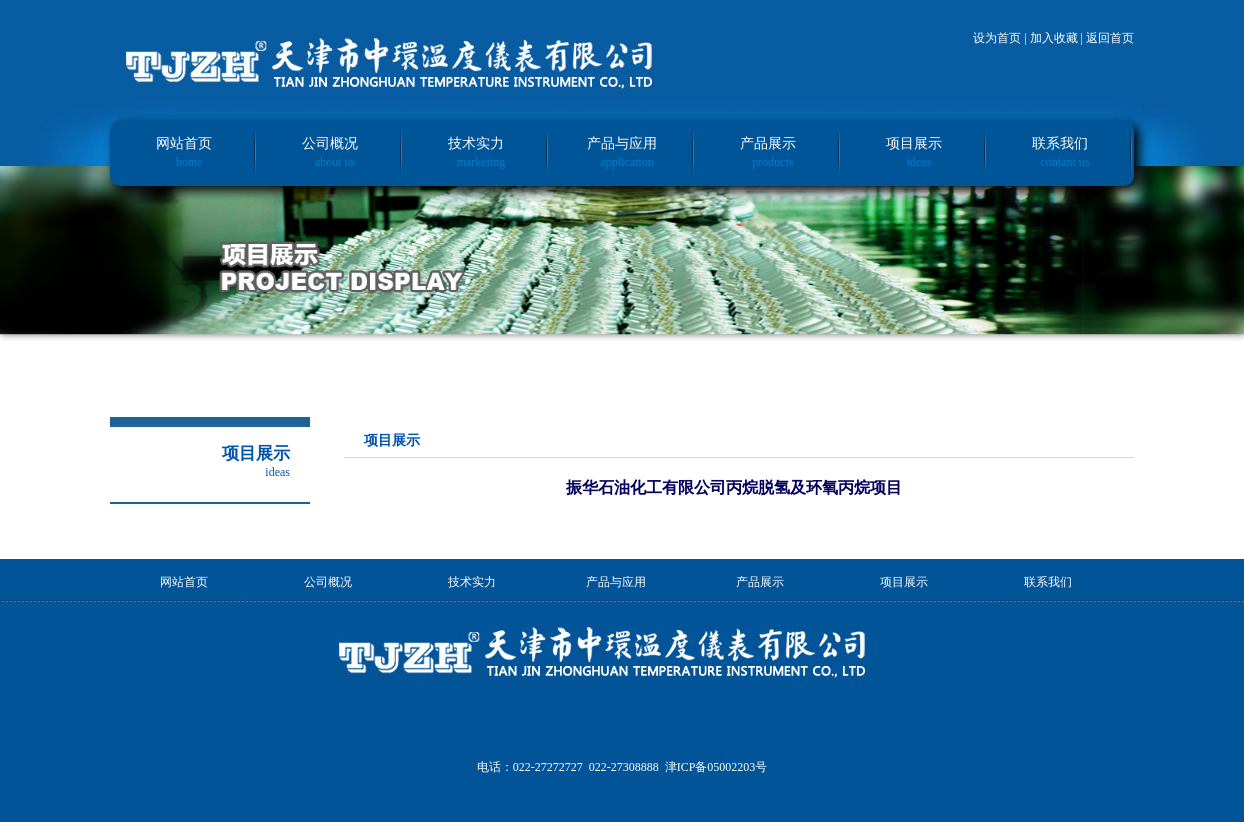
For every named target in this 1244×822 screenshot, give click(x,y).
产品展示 (768, 143)
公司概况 (330, 143)
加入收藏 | (1058, 38)
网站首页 (184, 143)
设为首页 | (1001, 38)
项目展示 (914, 143)
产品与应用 (622, 143)
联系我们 (1060, 143)
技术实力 (476, 143)
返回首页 (1110, 38)
